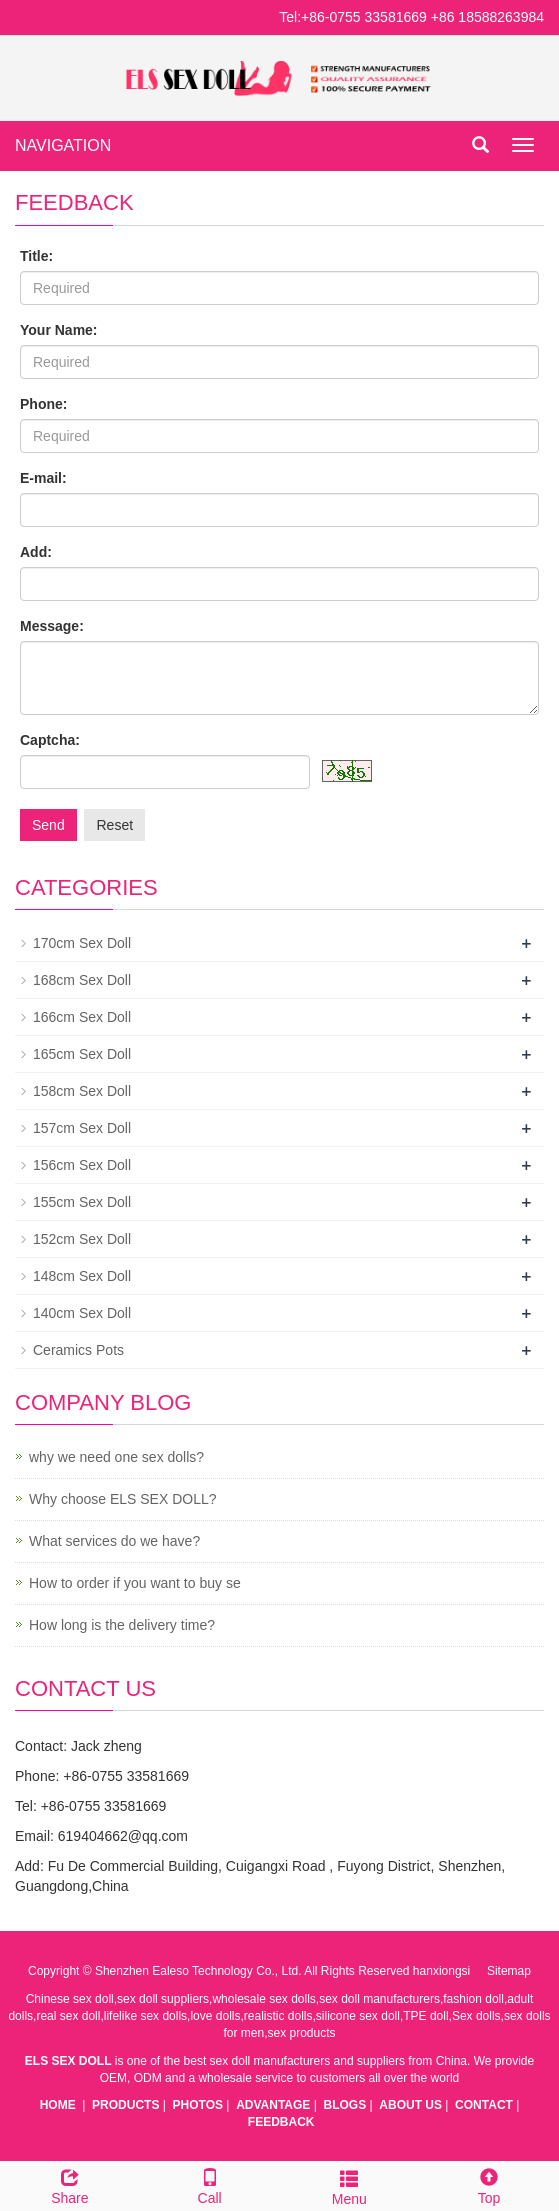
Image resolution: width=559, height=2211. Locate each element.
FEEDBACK (281, 2122)
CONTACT (484, 2105)
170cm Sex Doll (82, 943)
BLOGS (345, 2105)
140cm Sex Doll (82, 1313)
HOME (58, 2105)
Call (210, 2184)
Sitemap (509, 1971)
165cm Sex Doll (82, 1054)
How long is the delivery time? (122, 1625)
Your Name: (59, 330)
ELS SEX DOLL (68, 2061)
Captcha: (50, 740)
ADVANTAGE (273, 2105)
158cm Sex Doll (82, 1091)
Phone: (43, 404)
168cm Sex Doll (82, 980)
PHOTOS (198, 2105)
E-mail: (43, 478)
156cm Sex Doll (82, 1165)
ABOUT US (410, 2105)
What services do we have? (114, 1541)
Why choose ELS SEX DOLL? (123, 1499)
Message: (52, 626)
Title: (36, 256)
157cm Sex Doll (82, 1128)
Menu (350, 2185)
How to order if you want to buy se (135, 1583)
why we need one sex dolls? (116, 1457)
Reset (114, 825)
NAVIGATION (63, 145)
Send (48, 825)
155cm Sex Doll (82, 1202)
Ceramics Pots (78, 1350)
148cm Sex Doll (82, 1276)
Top (489, 2184)
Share (70, 2184)
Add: (36, 552)
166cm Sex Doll (82, 1017)
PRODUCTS (125, 2105)
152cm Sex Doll (82, 1239)
